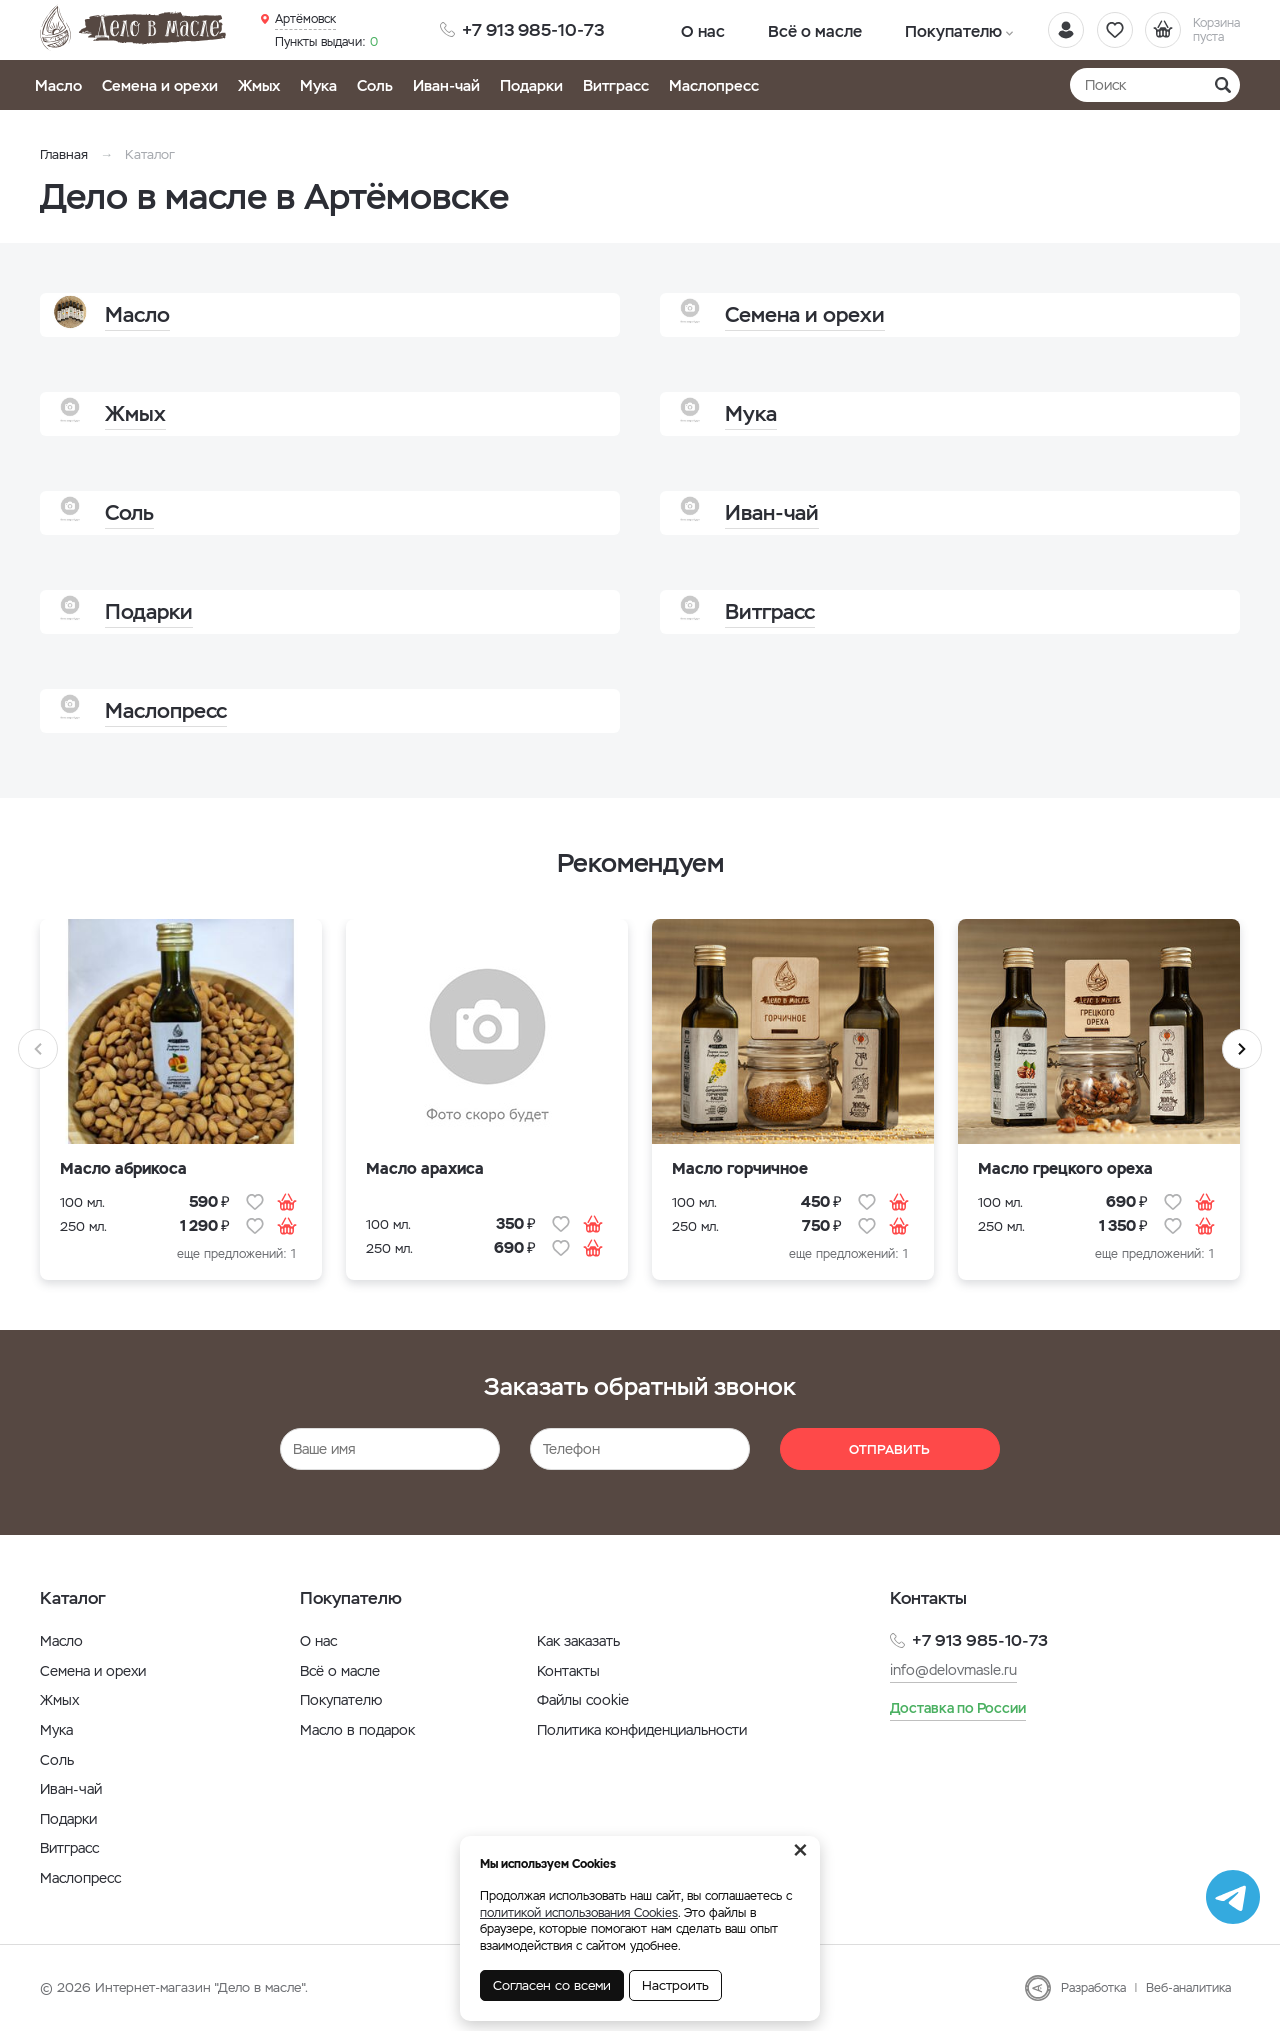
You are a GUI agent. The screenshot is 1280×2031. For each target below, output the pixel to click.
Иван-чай (446, 85)
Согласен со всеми (552, 1985)
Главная (64, 154)
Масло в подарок (357, 1730)
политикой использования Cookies (579, 1913)
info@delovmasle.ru (953, 1670)
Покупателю (897, 29)
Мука (318, 85)
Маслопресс (714, 85)
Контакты (568, 1671)
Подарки (531, 85)
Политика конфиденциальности (642, 1730)
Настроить (675, 1985)
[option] (181, 1112)
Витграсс (616, 85)
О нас (692, 29)
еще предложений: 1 (236, 1254)
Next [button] (1242, 1049)
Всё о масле (782, 29)
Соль (375, 85)
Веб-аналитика (1188, 1988)
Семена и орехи (160, 85)
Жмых (259, 85)
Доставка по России (958, 1708)
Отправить (889, 1449)
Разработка (1093, 1988)
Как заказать (578, 1641)
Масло (58, 85)
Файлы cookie (583, 1700)
